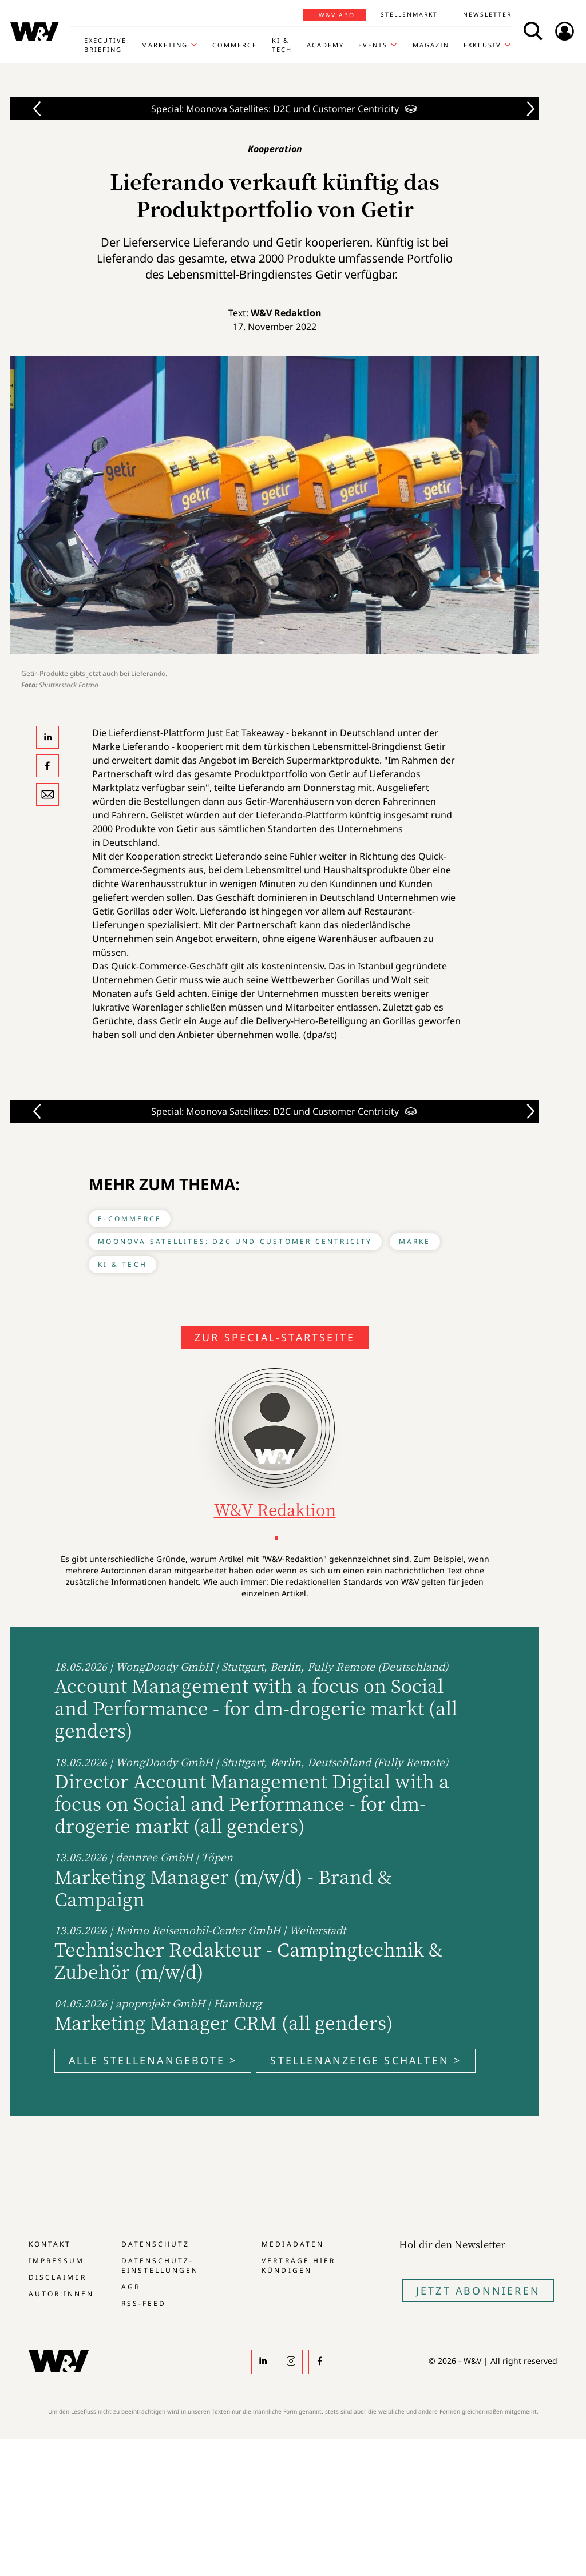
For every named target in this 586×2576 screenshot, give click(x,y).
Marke (415, 1241)
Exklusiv (482, 45)
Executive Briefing (105, 45)
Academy (325, 45)
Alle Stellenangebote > (153, 2060)
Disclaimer (57, 2277)
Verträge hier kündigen (298, 2265)
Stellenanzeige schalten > (365, 2060)
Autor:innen (61, 2294)
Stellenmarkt (409, 14)
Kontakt (50, 2244)
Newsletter (487, 14)
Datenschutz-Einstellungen (160, 2265)
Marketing (164, 45)
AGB (131, 2287)
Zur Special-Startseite (275, 1337)
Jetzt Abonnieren (478, 2290)
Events (372, 45)
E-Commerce (129, 1218)
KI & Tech (282, 45)
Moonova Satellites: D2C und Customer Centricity (235, 1241)
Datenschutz (155, 2244)
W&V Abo (337, 15)
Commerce (234, 45)
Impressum (56, 2260)
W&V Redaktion (286, 313)
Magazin (431, 45)
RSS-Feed (143, 2303)
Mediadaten (292, 2244)
